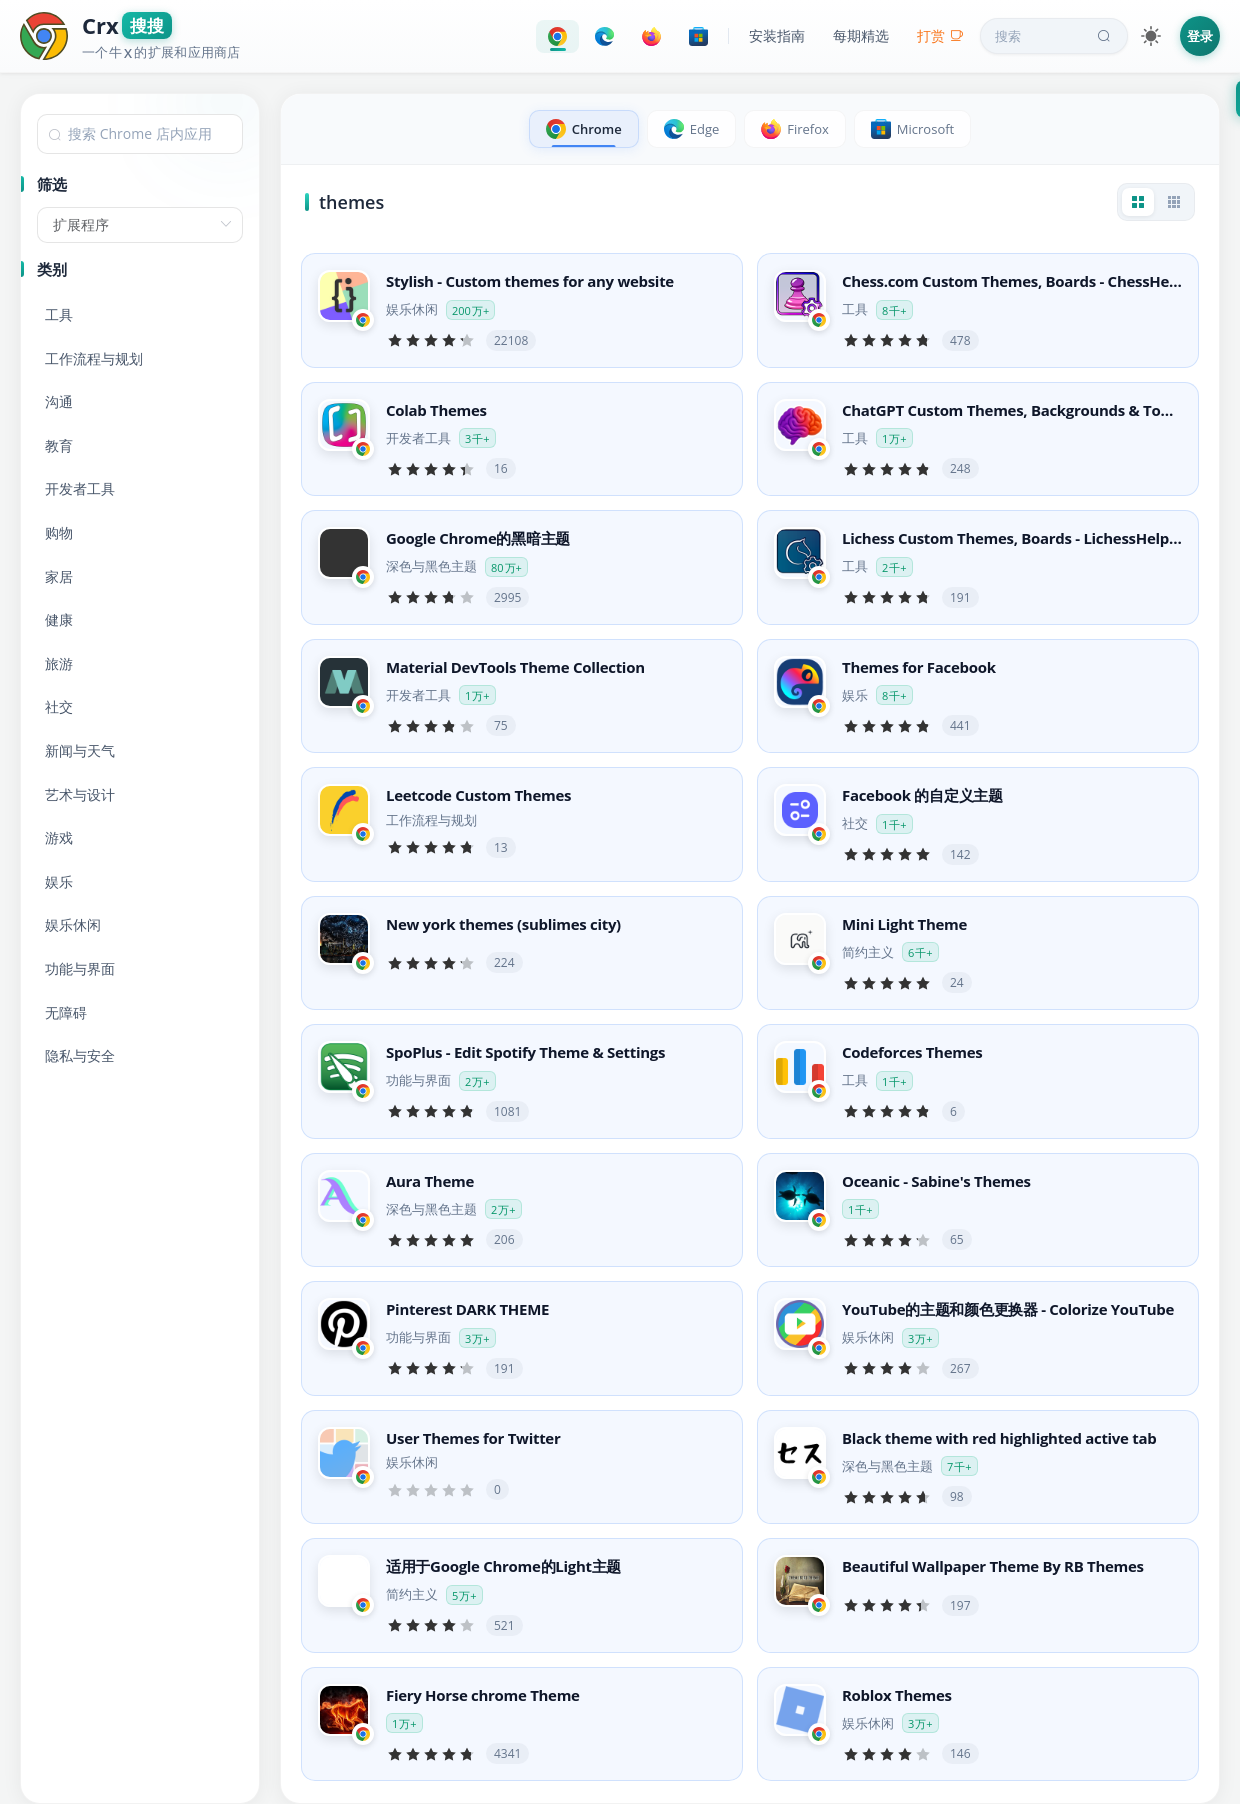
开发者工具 (80, 488)
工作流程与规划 (94, 358)
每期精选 (861, 35)
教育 (59, 445)
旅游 (59, 663)
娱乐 (59, 881)
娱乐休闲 (73, 924)
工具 (59, 314)
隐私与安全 (80, 1055)
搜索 (1055, 36)
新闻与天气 (80, 750)
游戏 (59, 837)
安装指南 (777, 35)
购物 (59, 532)
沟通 (59, 401)
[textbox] (140, 134)
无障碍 (66, 1012)
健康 (59, 619)
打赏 (940, 35)
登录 (1200, 36)
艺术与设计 (80, 794)
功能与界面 (80, 968)
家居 (59, 576)
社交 (59, 706)
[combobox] (140, 134)
